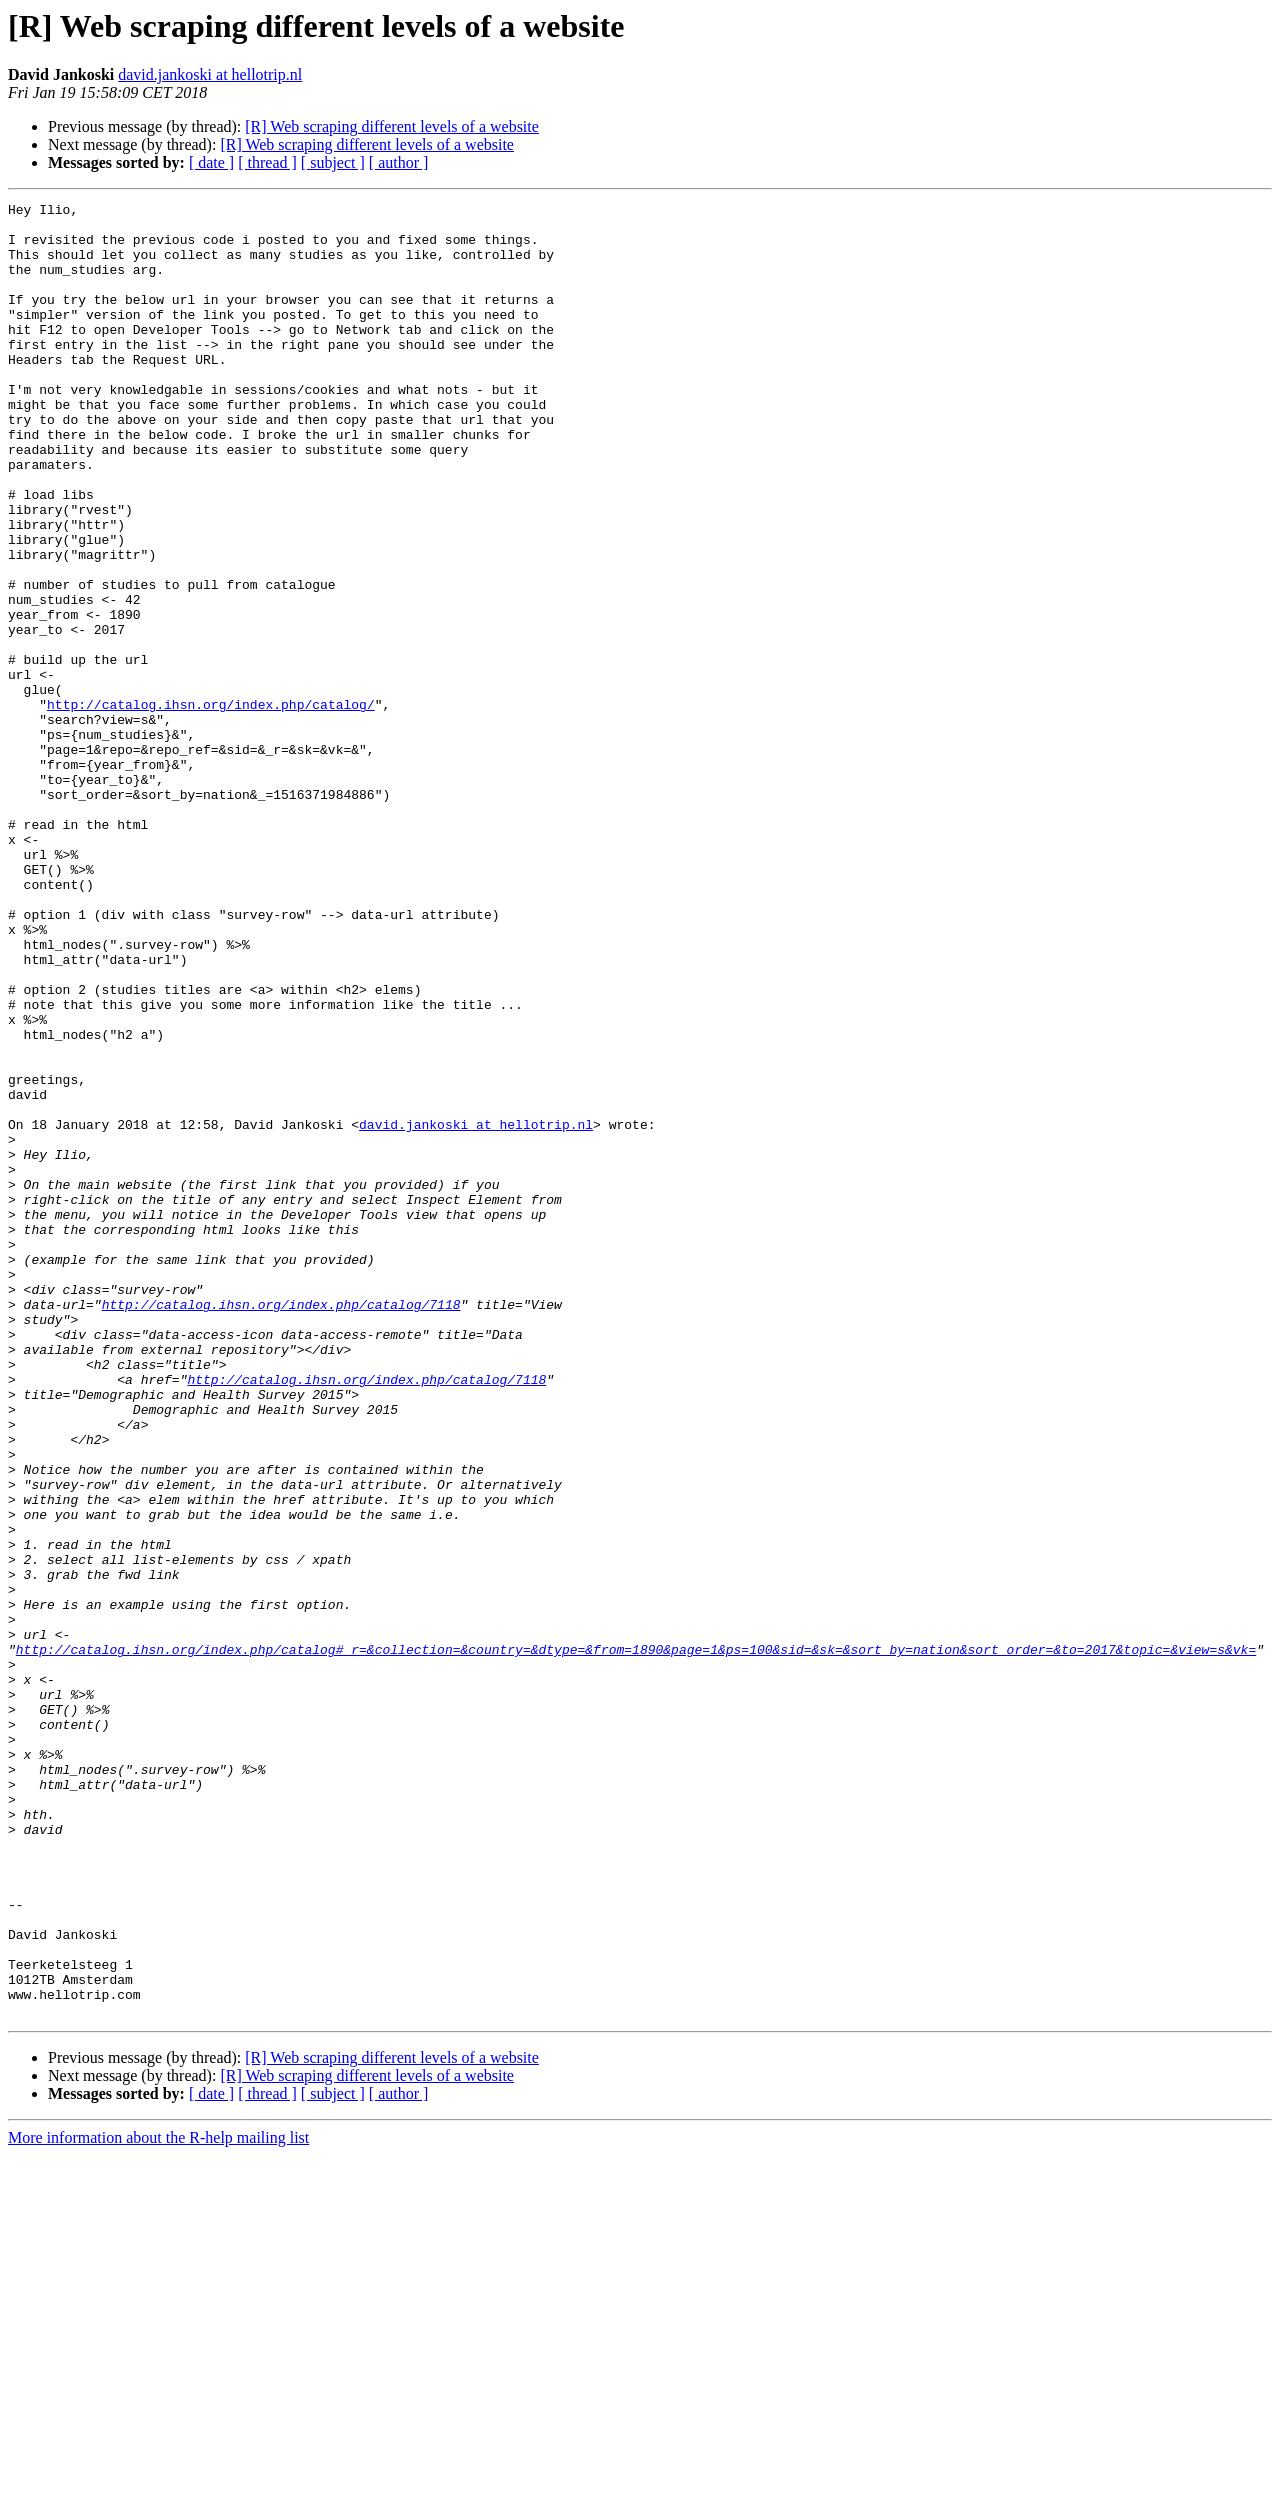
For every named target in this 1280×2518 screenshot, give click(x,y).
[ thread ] (267, 162)
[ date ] (211, 162)
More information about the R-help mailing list (158, 2500)
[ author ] (399, 162)
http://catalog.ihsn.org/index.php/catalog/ (211, 806)
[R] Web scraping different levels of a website (392, 126)
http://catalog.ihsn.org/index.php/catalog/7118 (281, 1526)
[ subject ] (333, 162)
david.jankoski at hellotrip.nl (210, 74)
